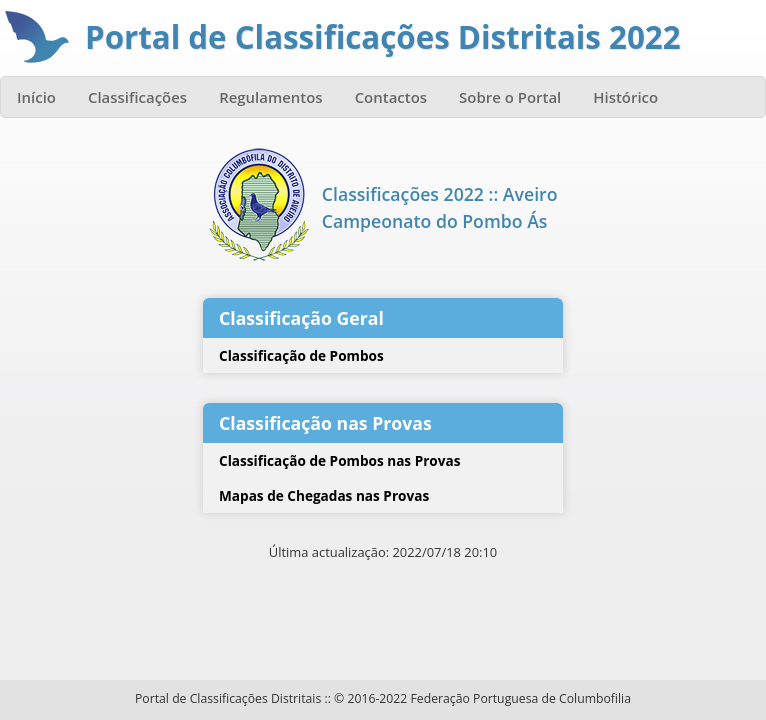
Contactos (391, 97)
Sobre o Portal (510, 97)
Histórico (625, 97)
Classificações (137, 97)
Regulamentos (271, 97)
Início (36, 97)
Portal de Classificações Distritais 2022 (383, 37)
